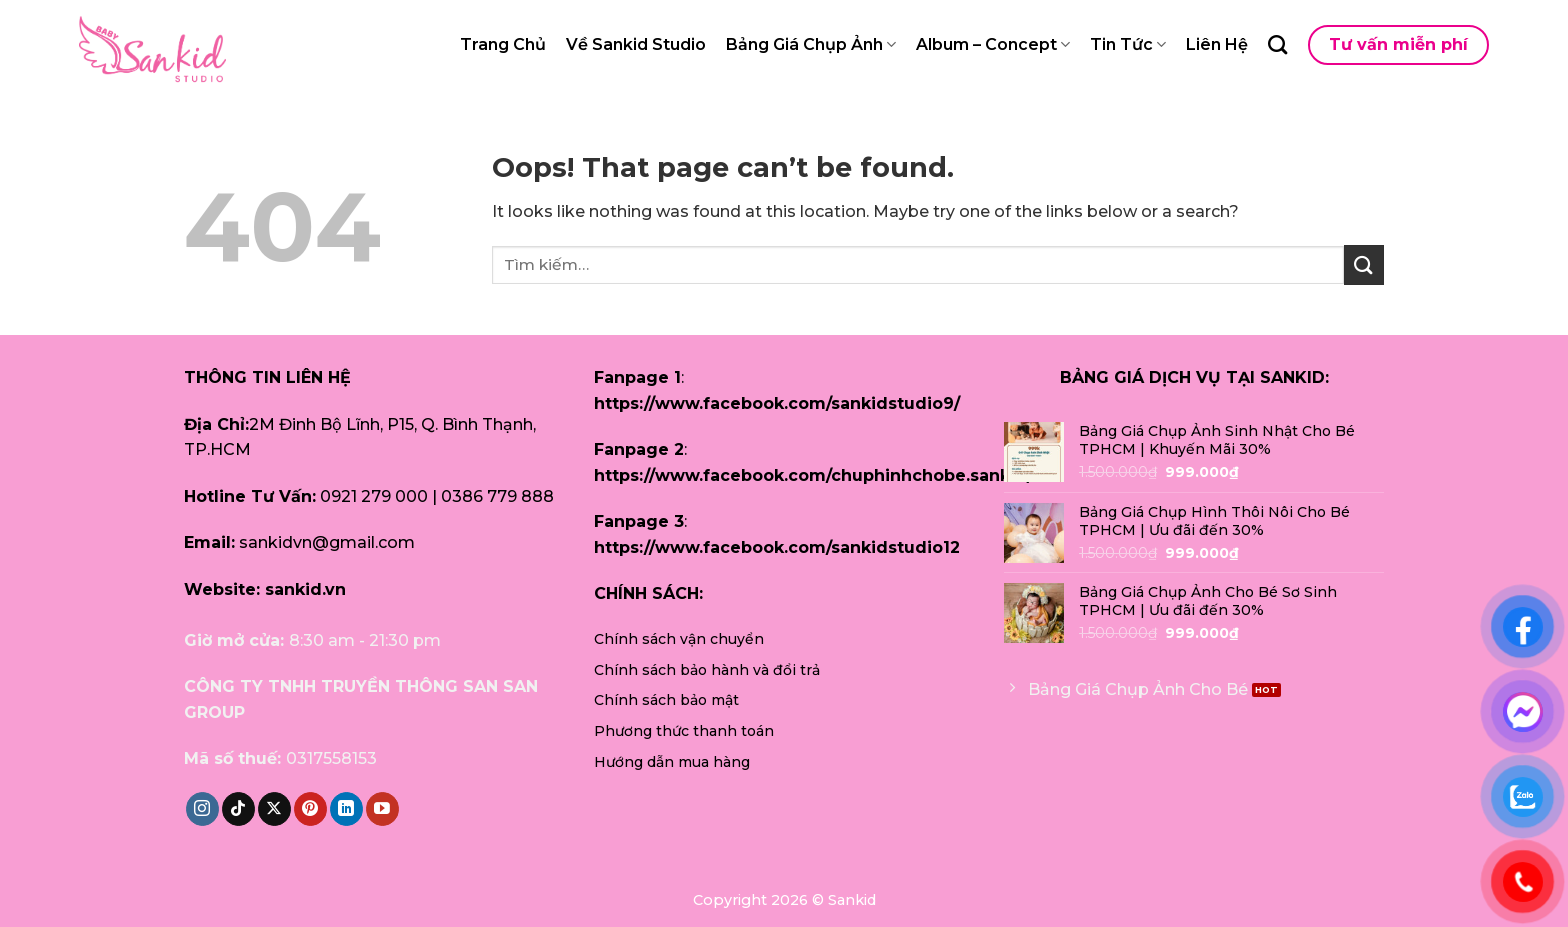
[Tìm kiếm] (1277, 44)
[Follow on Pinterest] (310, 809)
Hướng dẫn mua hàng (672, 762)
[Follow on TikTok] (238, 809)
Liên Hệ (1217, 44)
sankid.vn (305, 589)
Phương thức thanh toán (684, 731)
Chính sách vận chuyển (679, 639)
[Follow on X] (274, 809)
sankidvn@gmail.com (327, 542)
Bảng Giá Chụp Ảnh (811, 45)
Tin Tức (1128, 45)
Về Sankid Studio (636, 44)
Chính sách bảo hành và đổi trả (707, 670)
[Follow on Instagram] (202, 809)
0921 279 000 (374, 496)
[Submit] (1364, 264)
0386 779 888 (497, 496)
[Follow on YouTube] (382, 809)
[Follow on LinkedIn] (346, 809)
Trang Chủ (503, 44)
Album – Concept (993, 45)
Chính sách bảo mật (666, 700)
